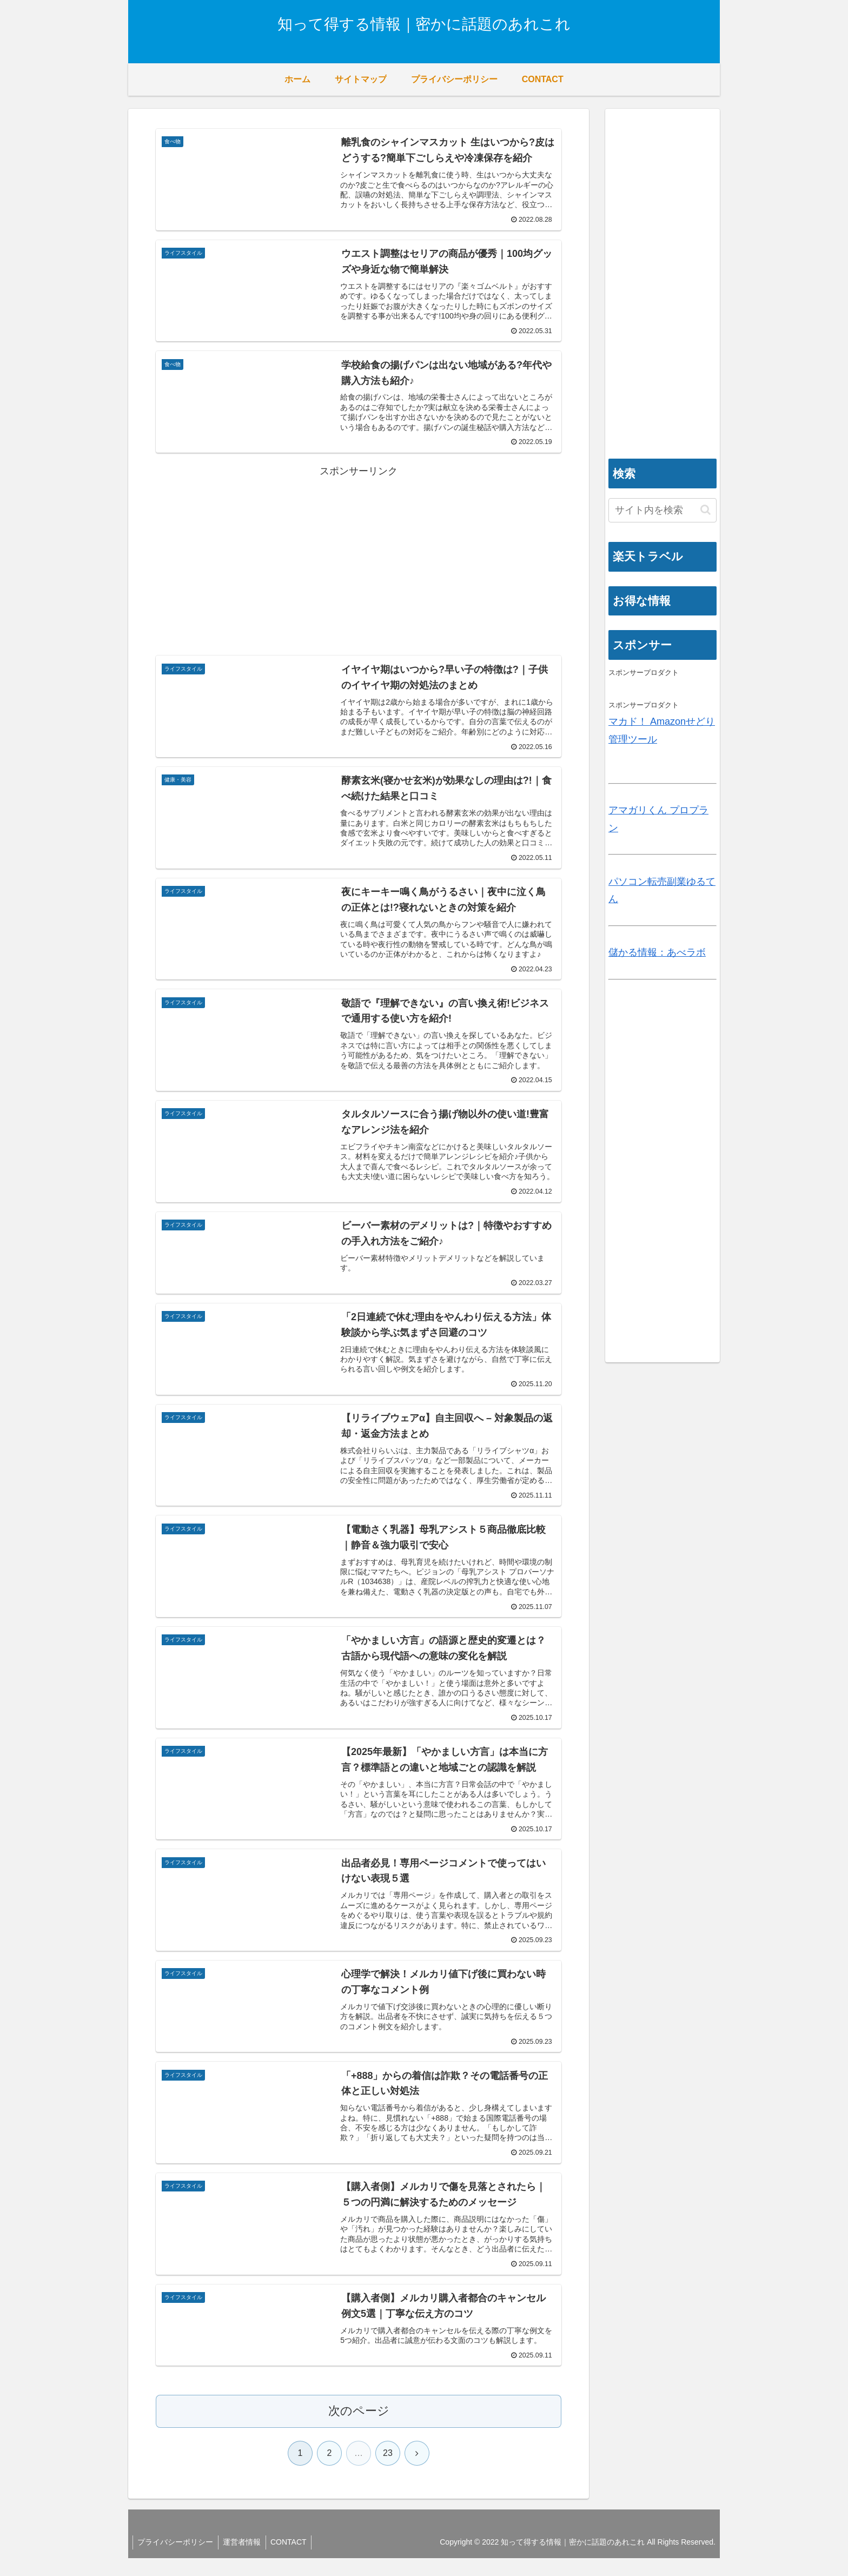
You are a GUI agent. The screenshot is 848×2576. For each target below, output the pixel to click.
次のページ (358, 2429)
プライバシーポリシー (176, 2560)
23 (388, 2471)
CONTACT (293, 2560)
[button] (705, 510)
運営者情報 (244, 2560)
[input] (662, 510)
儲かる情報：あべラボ (657, 952)
